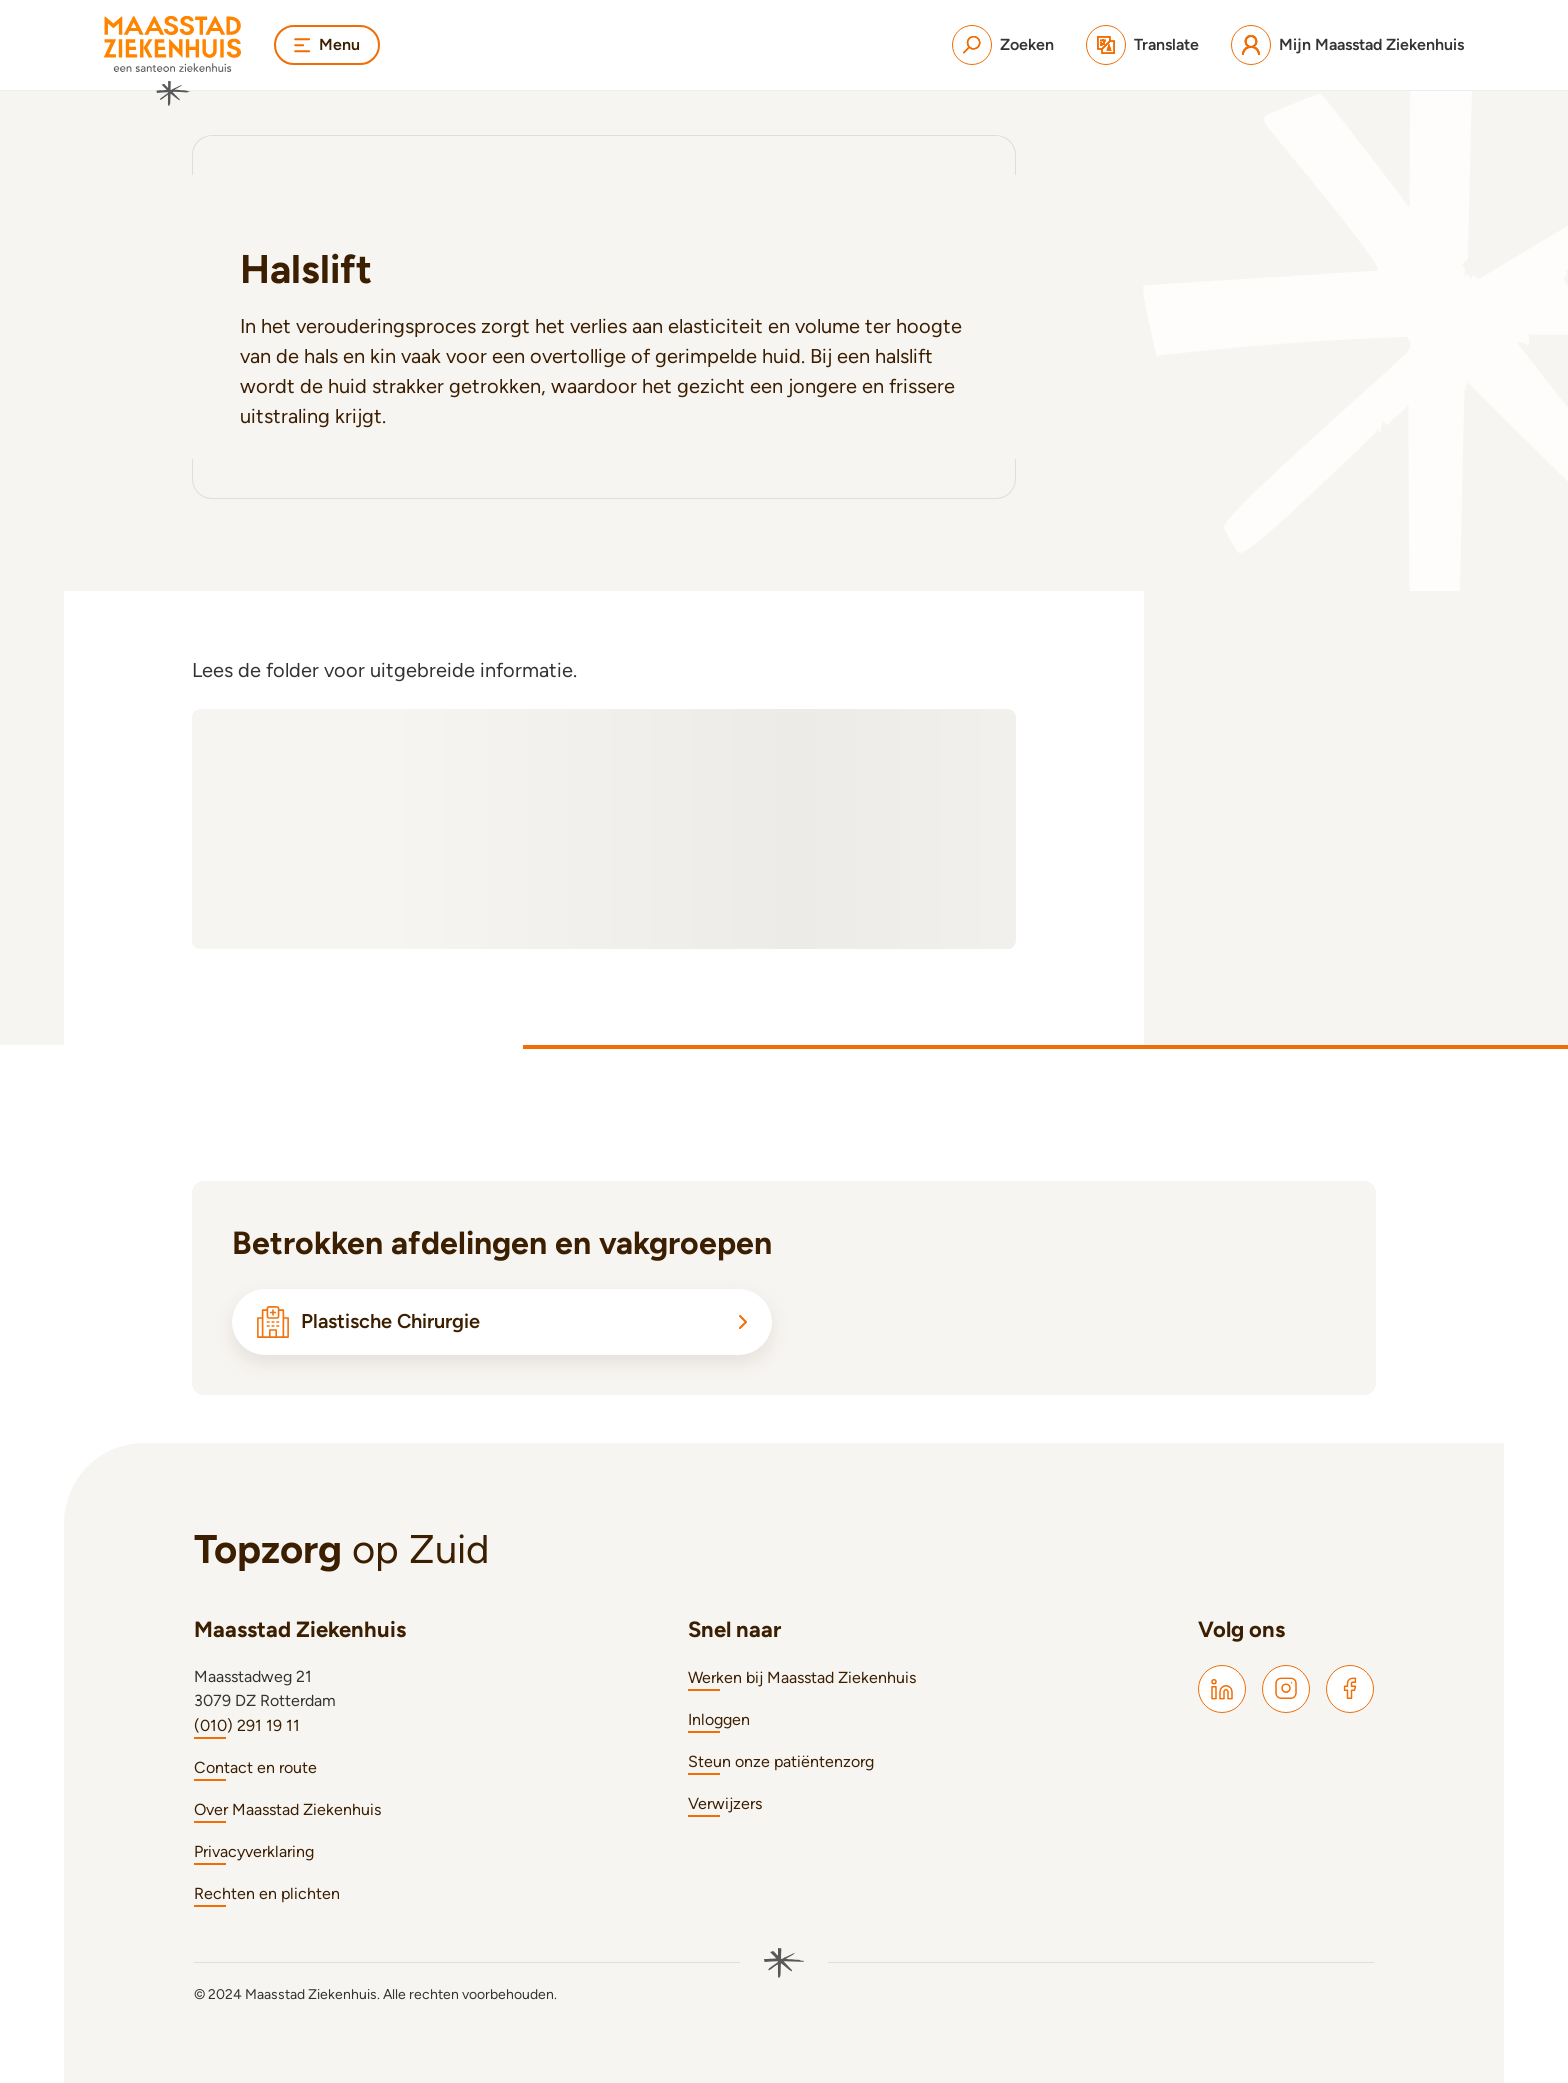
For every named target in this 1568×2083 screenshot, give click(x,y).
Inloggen (719, 1719)
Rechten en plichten (267, 1893)
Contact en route (255, 1767)
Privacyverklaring (254, 1851)
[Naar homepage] (173, 61)
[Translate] (1142, 45)
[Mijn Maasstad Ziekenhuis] (1347, 45)
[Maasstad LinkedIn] (1222, 1689)
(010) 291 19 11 (247, 1725)
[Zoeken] (1003, 45)
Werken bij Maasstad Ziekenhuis (802, 1677)
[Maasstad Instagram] (1286, 1689)
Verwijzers (725, 1803)
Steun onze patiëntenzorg (781, 1761)
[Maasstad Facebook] (1350, 1689)
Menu (327, 44)
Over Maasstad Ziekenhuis (287, 1809)
